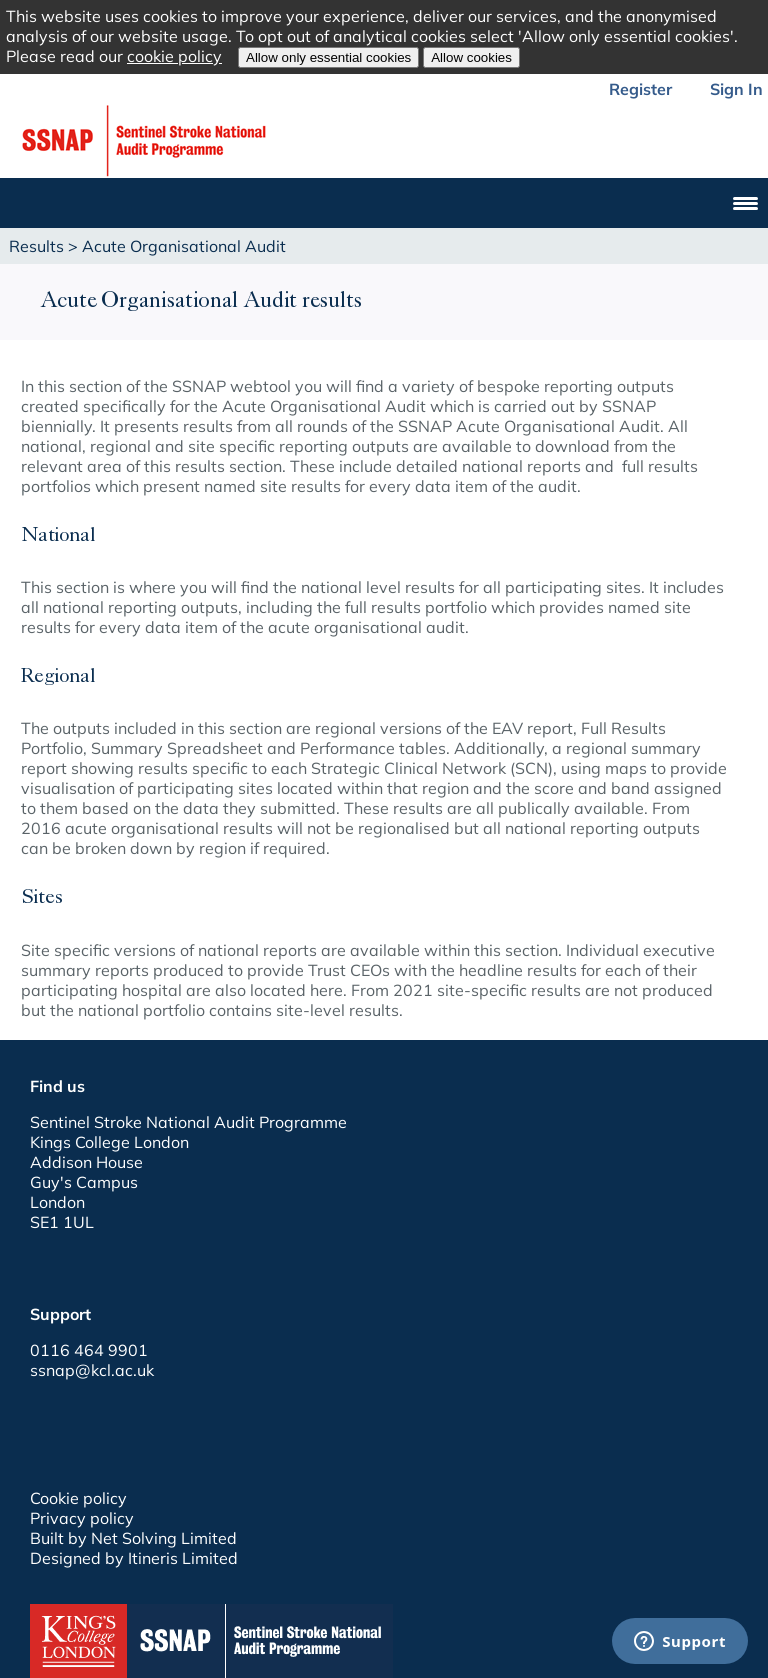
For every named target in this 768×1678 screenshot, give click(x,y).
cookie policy (174, 56)
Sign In (736, 89)
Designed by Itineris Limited (134, 1558)
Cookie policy (78, 1498)
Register (640, 89)
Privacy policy (82, 1518)
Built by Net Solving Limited (133, 1538)
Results (36, 246)
